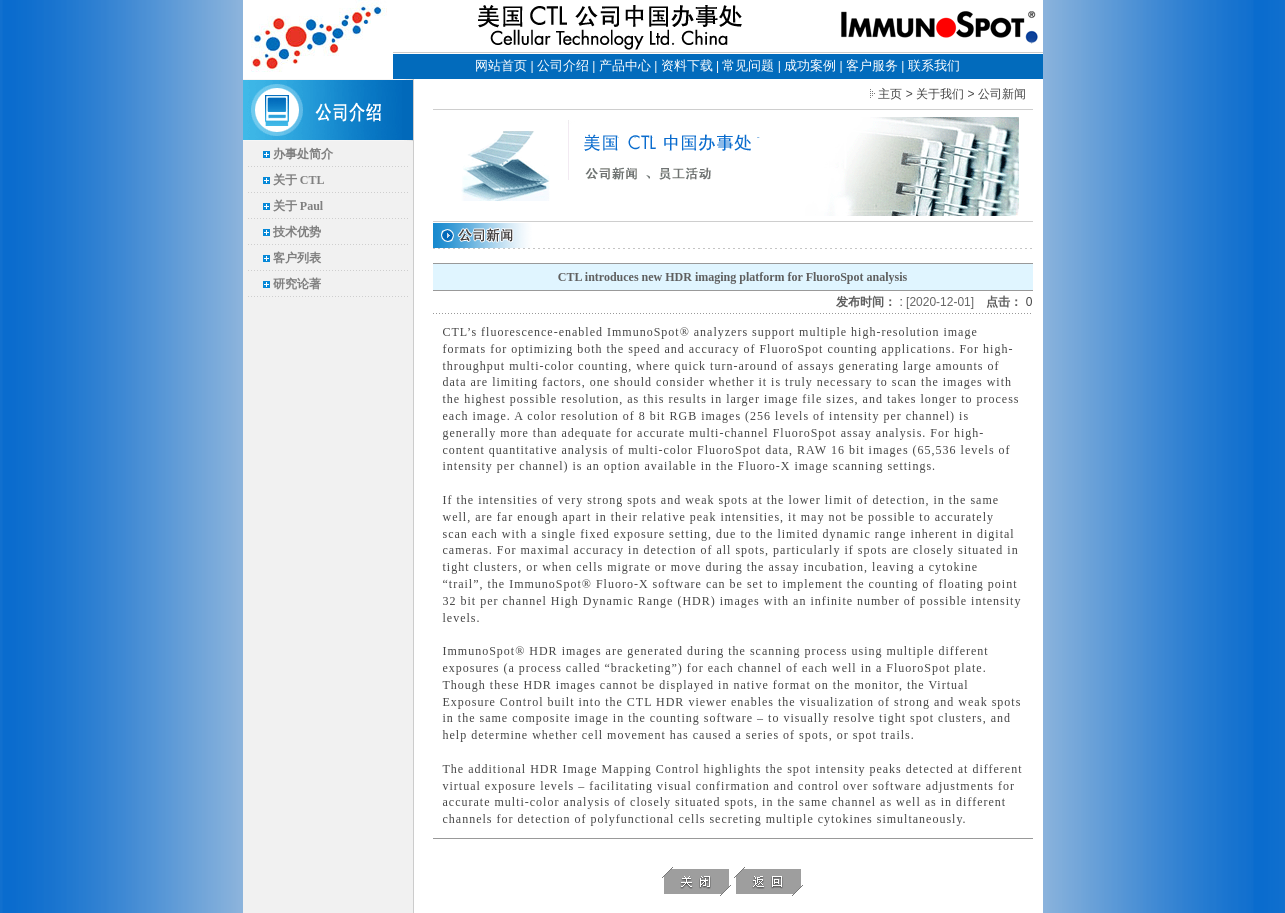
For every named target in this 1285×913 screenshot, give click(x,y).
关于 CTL (299, 180)
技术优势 (297, 232)
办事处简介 (303, 154)
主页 (890, 94)
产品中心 (625, 65)
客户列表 (297, 258)
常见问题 (748, 65)
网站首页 (501, 65)
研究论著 (297, 284)
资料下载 (687, 65)
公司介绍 (563, 65)
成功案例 (810, 65)
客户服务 (872, 65)
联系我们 (934, 65)
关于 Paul (298, 206)
